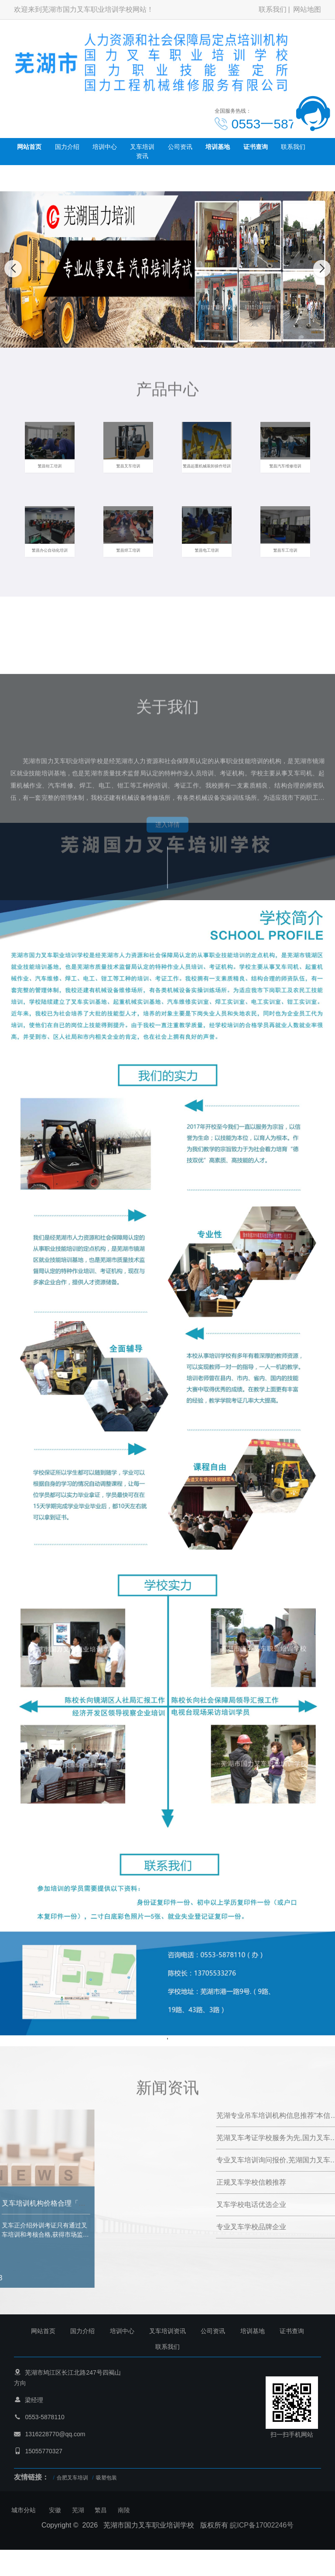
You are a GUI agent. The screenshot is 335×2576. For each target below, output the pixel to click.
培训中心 (104, 146)
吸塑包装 (106, 2478)
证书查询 (255, 146)
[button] (158, 339)
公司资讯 (180, 146)
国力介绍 (67, 146)
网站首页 (29, 146)
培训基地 (217, 146)
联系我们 (273, 9)
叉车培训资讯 (142, 151)
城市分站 (23, 2510)
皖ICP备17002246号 (262, 2525)
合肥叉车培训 (72, 2478)
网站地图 (307, 9)
